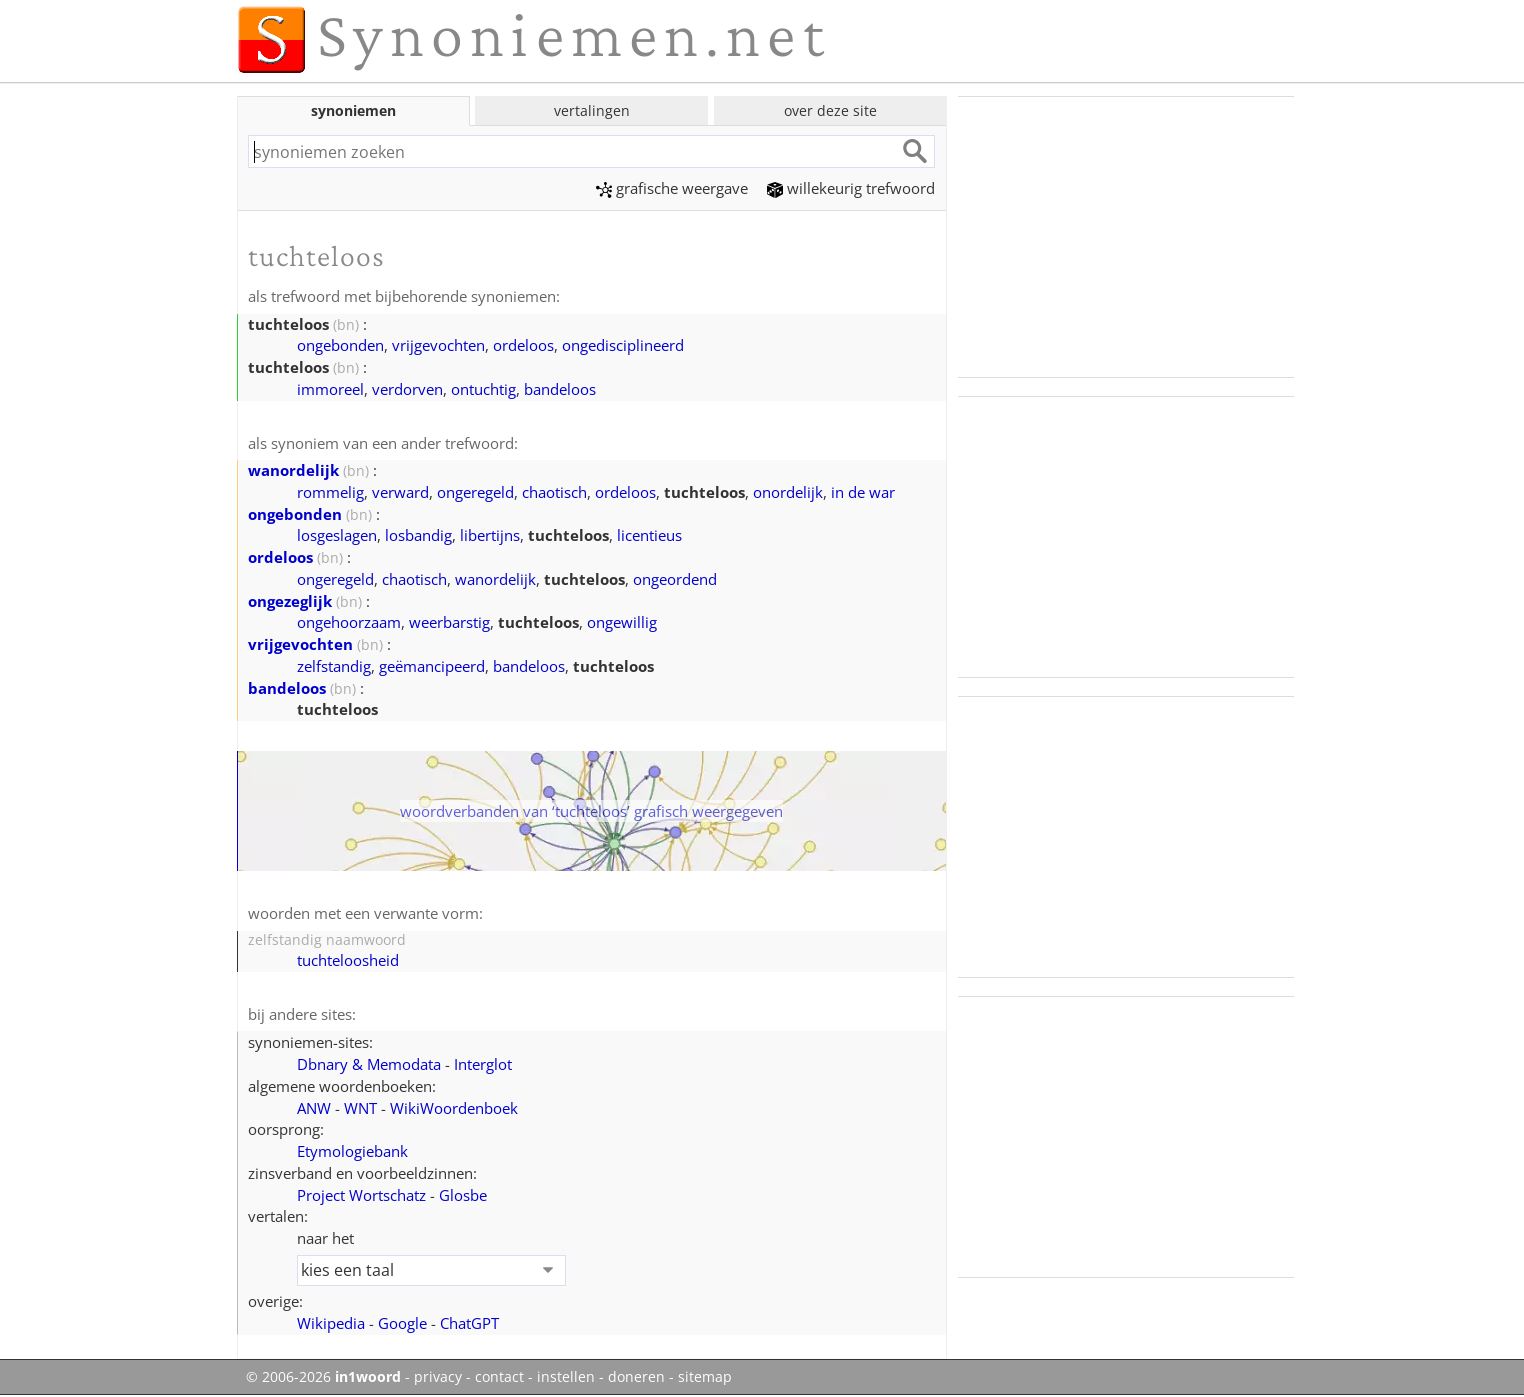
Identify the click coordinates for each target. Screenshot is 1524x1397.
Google (402, 1323)
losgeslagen (337, 535)
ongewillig (622, 622)
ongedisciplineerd (623, 345)
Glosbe (463, 1195)
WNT (360, 1108)
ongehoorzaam (349, 622)
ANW (314, 1108)
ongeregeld (475, 492)
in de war (863, 492)
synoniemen (353, 110)
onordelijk (788, 492)
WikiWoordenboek (454, 1108)
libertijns (490, 535)
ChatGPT (469, 1323)
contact (499, 1377)
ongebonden (340, 345)
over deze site (830, 110)
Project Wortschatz (361, 1195)
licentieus (649, 535)
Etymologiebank (352, 1151)
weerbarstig (449, 622)
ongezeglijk (290, 601)
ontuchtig (483, 389)
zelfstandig (334, 666)
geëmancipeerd (432, 666)
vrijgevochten (438, 345)
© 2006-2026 (323, 1377)
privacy (438, 1377)
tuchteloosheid (348, 960)
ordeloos (523, 345)
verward (400, 492)
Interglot (483, 1064)
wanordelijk (293, 470)
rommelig (330, 492)
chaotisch (554, 492)
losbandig (418, 535)
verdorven (407, 389)
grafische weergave (672, 188)
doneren (636, 1377)
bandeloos (560, 389)
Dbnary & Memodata (369, 1064)
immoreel (330, 389)
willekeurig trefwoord (851, 188)
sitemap (705, 1377)
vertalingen (592, 110)
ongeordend (675, 579)
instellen (566, 1377)
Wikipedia (331, 1323)
